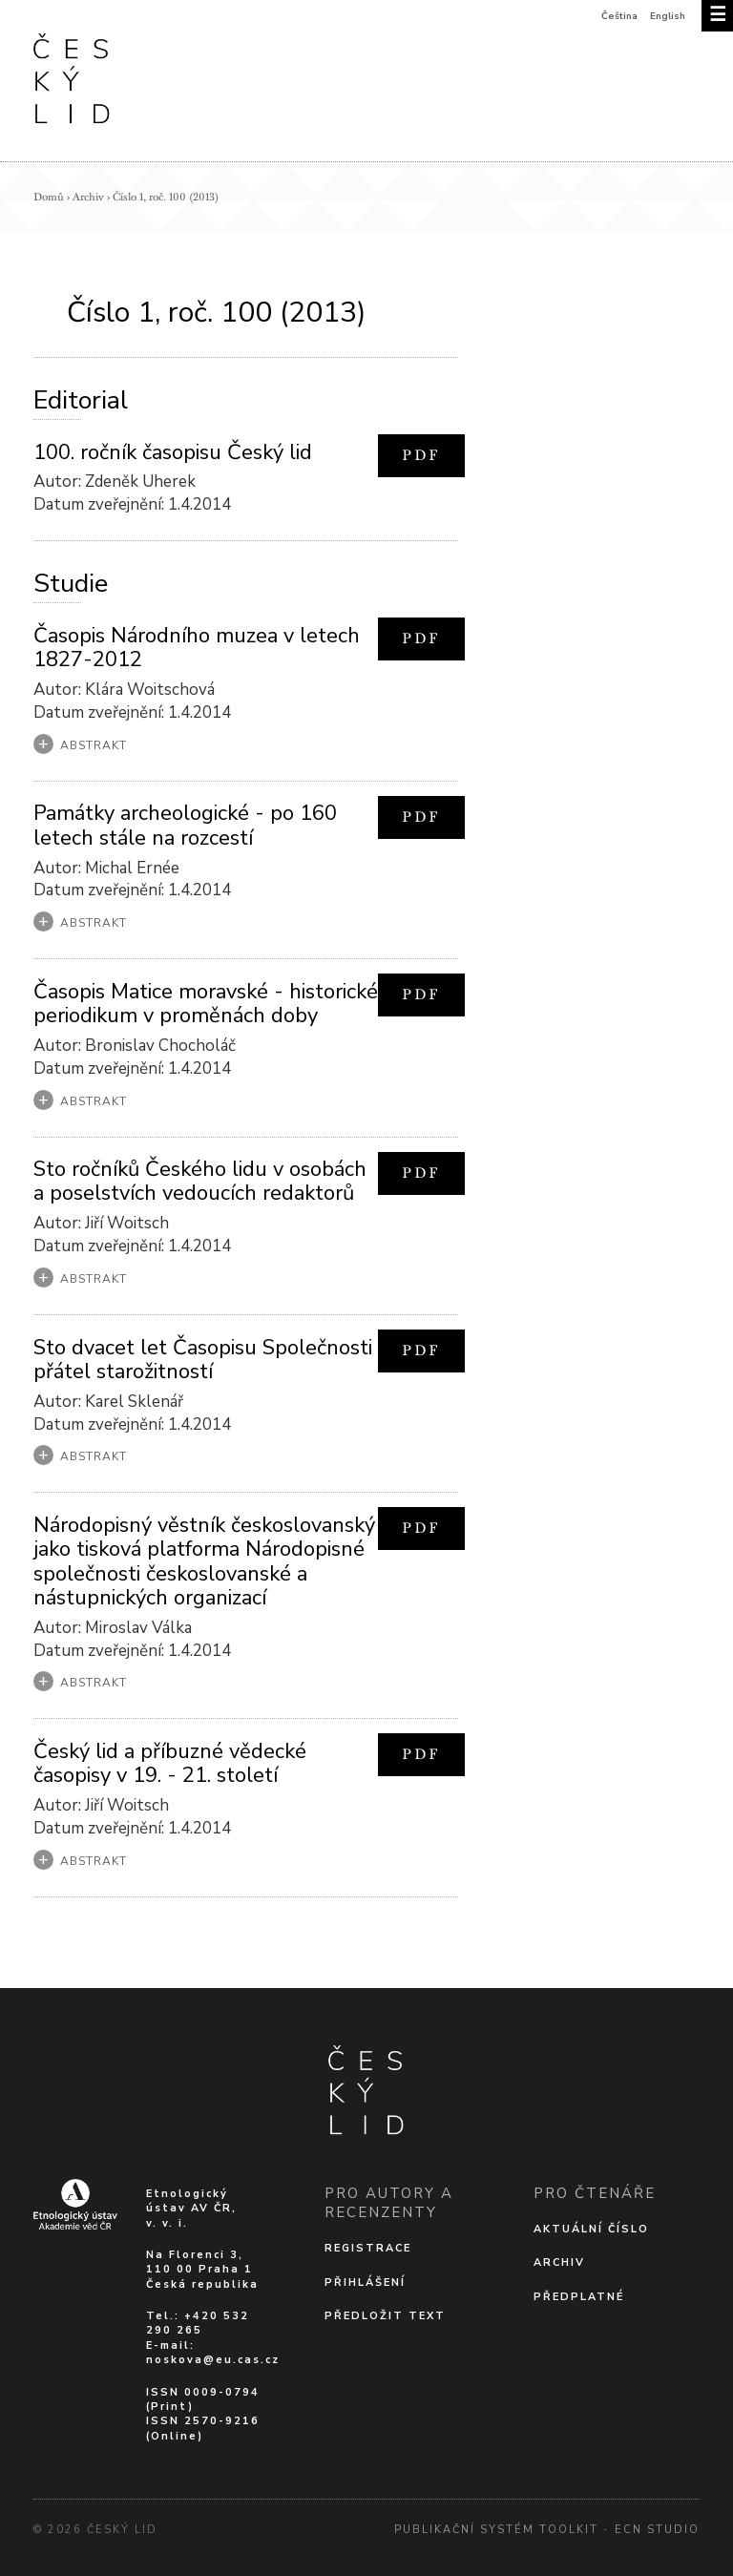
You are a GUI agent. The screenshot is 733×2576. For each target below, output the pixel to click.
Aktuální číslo (591, 2229)
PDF (421, 455)
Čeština (619, 16)
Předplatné (579, 2297)
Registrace (368, 2248)
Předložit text (385, 2316)
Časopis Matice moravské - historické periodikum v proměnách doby (205, 1003)
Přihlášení (365, 2282)
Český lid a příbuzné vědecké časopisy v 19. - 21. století (169, 1763)
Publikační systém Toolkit (496, 2530)
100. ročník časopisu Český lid (172, 452)
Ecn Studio (657, 2530)
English (667, 16)
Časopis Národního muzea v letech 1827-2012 (196, 647)
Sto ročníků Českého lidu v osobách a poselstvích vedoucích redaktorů (199, 1181)
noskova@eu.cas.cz (213, 2360)
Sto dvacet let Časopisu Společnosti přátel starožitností (202, 1359)
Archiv (88, 197)
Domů (48, 197)
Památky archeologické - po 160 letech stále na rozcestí (185, 825)
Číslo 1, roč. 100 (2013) (166, 197)
